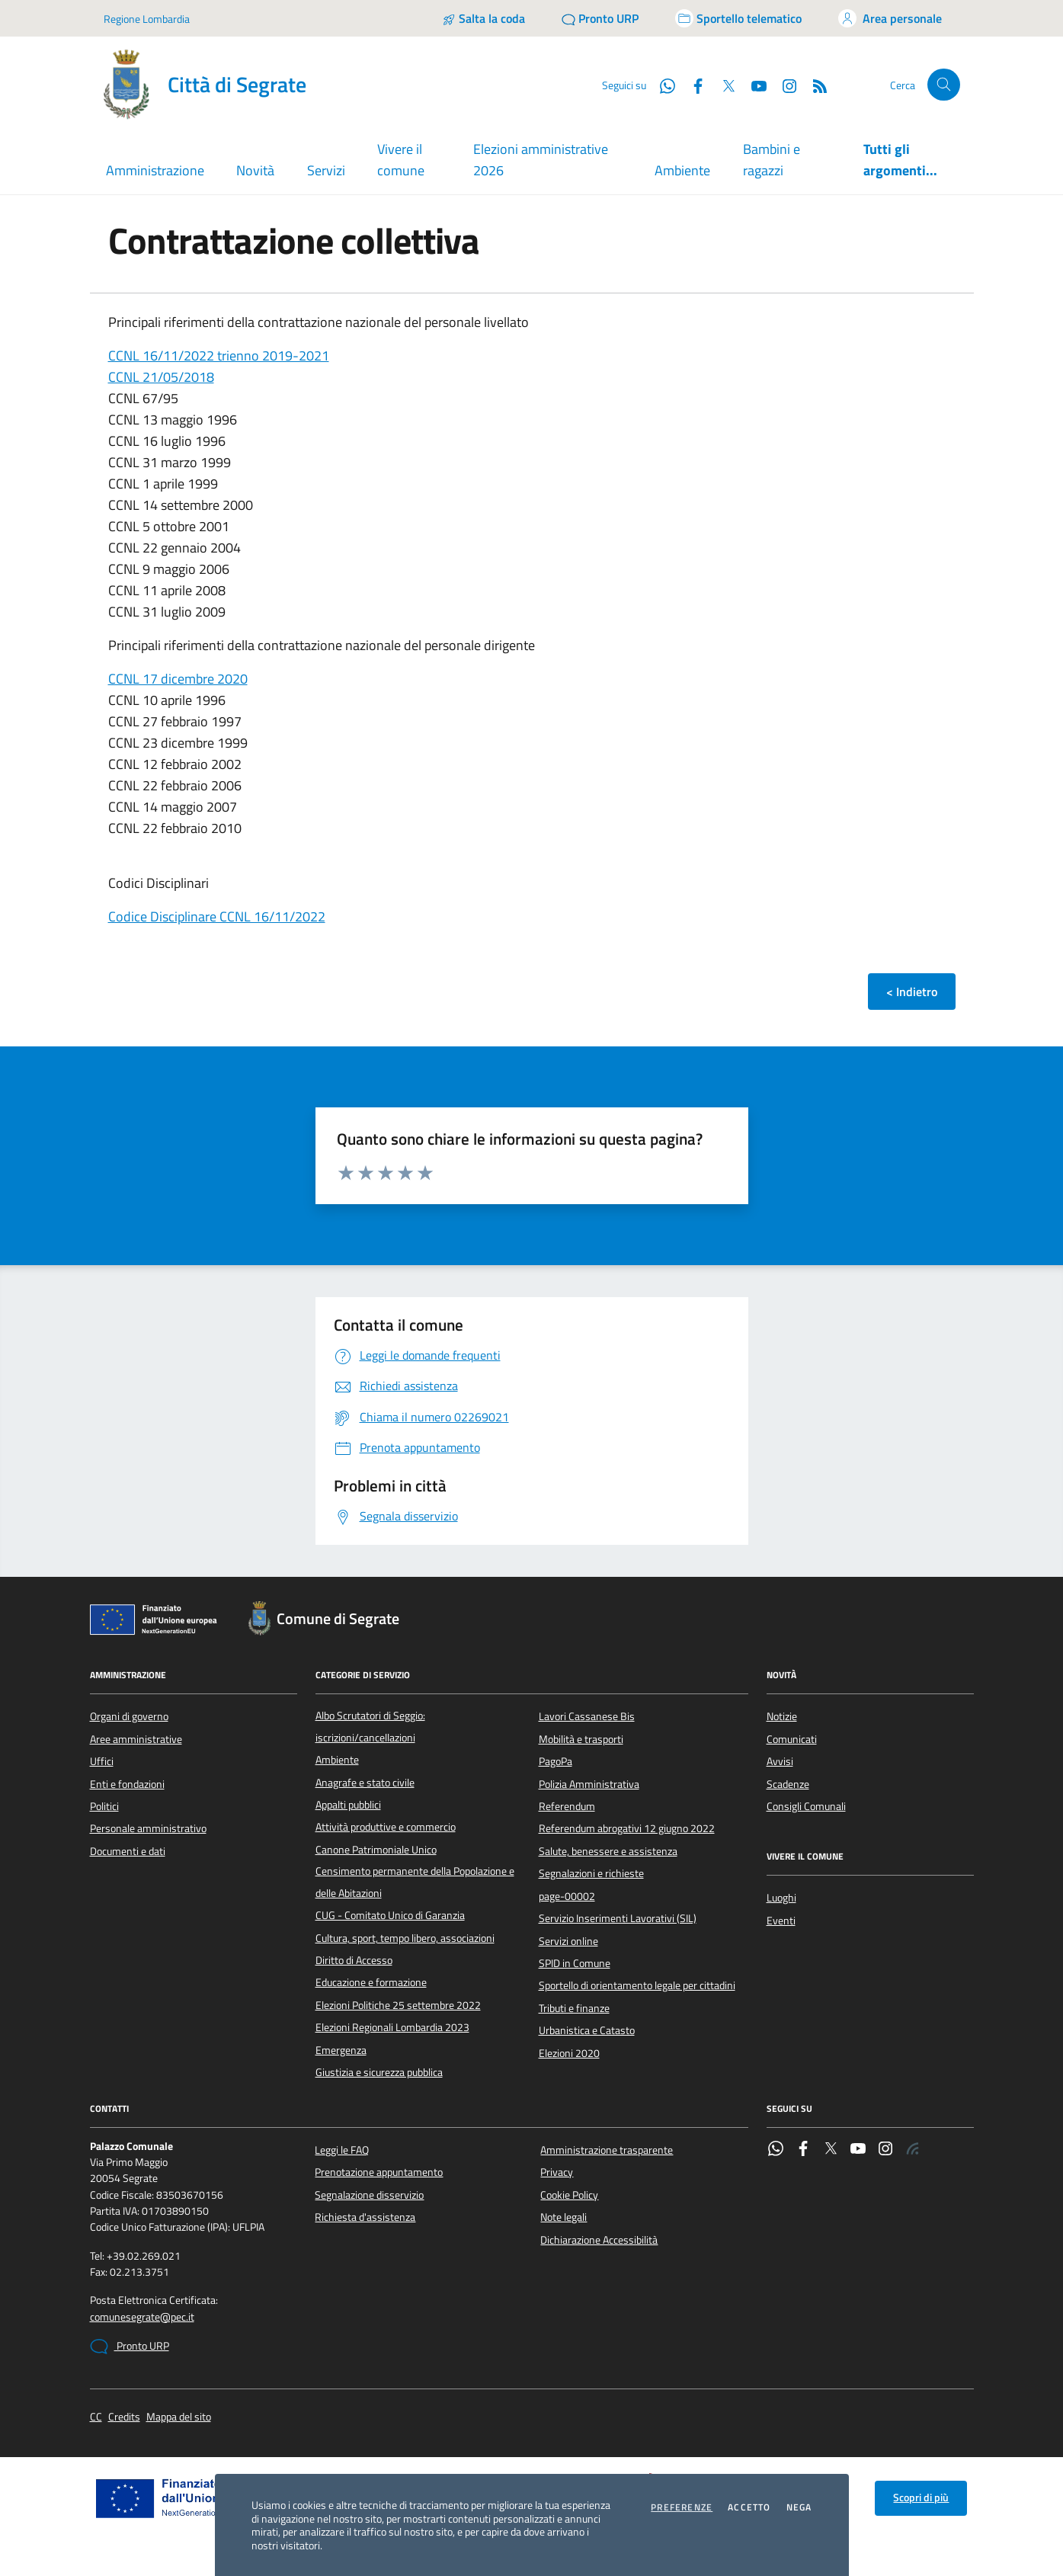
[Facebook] (692, 84)
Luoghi (781, 1897)
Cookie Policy (569, 2195)
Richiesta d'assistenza (365, 2217)
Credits (124, 2417)
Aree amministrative (136, 1739)
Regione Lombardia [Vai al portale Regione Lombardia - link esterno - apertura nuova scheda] (147, 19)
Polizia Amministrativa (589, 1784)
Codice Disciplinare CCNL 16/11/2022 (216, 916)
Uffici (102, 1761)
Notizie (782, 1716)
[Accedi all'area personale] (890, 18)
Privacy (556, 2172)
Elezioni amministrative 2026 (540, 160)
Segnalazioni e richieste (591, 1873)
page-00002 (567, 1896)
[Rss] (814, 84)
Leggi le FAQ (342, 2150)
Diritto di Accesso (353, 1960)
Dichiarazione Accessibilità (599, 2240)
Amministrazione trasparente (606, 2150)
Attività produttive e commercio (385, 1826)
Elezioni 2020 (569, 2053)
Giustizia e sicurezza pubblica (379, 2072)
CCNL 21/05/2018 (161, 377)
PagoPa (555, 1761)
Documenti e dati (127, 1851)
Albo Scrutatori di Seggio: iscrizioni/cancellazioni (370, 1726)
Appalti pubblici (348, 1804)
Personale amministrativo (148, 1828)
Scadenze (788, 1784)
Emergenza (341, 2050)
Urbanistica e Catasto (587, 2030)
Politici (104, 1806)
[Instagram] (783, 84)
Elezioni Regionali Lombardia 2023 (392, 2027)
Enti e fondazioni (127, 1784)
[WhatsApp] (661, 84)
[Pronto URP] (600, 18)
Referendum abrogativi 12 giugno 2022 (627, 1828)
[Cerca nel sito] (943, 85)
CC (96, 2417)
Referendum (567, 1806)
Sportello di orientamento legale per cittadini (637, 1985)
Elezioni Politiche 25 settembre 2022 (398, 2005)
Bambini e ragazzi (771, 160)
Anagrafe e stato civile (365, 1782)
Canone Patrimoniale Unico (376, 1849)
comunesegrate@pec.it (142, 2317)
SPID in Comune (574, 1963)
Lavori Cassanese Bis (587, 1716)
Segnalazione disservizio (369, 2195)
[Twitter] (722, 84)
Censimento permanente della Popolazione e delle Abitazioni (414, 1882)
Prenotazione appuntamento (379, 2172)
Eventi (781, 1920)
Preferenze (681, 2507)
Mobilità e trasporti (581, 1739)
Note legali (563, 2217)
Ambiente (682, 170)
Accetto (749, 2507)
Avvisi (780, 1761)
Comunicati (792, 1739)
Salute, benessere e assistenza (608, 1851)
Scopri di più (921, 2497)
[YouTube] (753, 84)
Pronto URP (129, 2346)
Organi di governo (129, 1716)
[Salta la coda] (483, 18)
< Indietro (911, 991)
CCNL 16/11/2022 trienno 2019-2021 (218, 355)
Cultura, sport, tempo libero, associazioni (405, 1938)
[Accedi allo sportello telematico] (738, 18)
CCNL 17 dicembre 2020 (178, 678)
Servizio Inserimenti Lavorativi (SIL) (617, 1918)
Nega (799, 2507)
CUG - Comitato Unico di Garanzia (390, 1915)
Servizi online (568, 1941)
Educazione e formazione (371, 1982)
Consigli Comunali (806, 1806)
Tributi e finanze (574, 2008)
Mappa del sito (178, 2417)
